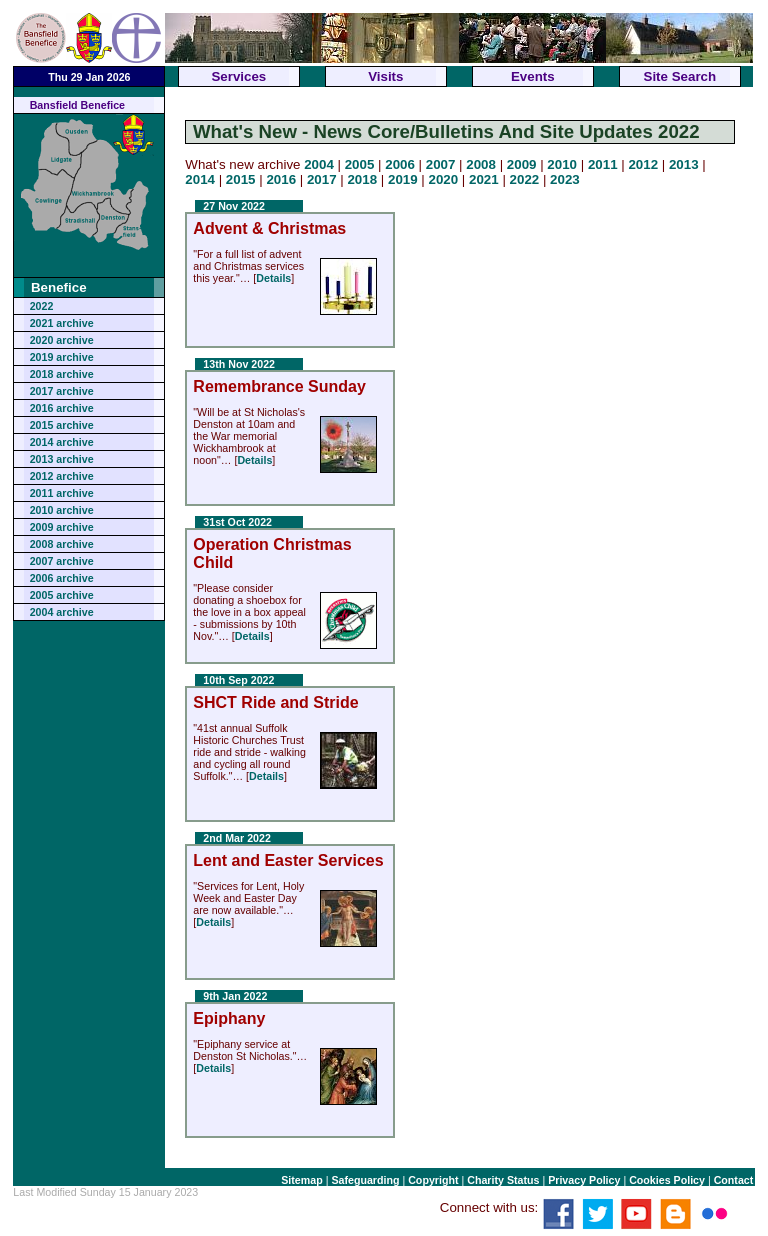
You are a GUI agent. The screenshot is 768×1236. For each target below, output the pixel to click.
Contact (734, 1180)
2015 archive (62, 425)
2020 (444, 179)
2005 (360, 164)
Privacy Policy (584, 1180)
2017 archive (62, 391)
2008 (481, 164)
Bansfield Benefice (77, 105)
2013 (684, 164)
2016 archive (62, 408)
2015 (241, 179)
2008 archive (62, 544)
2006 (400, 164)
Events (533, 76)
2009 (522, 164)
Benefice (59, 287)
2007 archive (62, 561)
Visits (385, 76)
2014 (200, 179)
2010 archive (62, 510)
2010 (562, 164)
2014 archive (62, 442)
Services (238, 76)
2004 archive (62, 612)
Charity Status (503, 1180)
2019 (403, 179)
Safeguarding (365, 1180)
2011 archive (62, 493)
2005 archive (62, 595)
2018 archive (62, 374)
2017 (322, 179)
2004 (319, 164)
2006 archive (62, 578)
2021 (484, 179)
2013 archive (62, 459)
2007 (441, 164)
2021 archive (62, 323)
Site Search (680, 76)
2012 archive (62, 476)
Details (273, 278)
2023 (565, 179)
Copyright (433, 1180)
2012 (643, 164)
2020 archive (62, 340)
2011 (603, 164)
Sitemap (301, 1180)
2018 (362, 179)
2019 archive (62, 357)
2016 (281, 179)
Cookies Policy (667, 1180)
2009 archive (62, 527)
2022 (42, 306)
